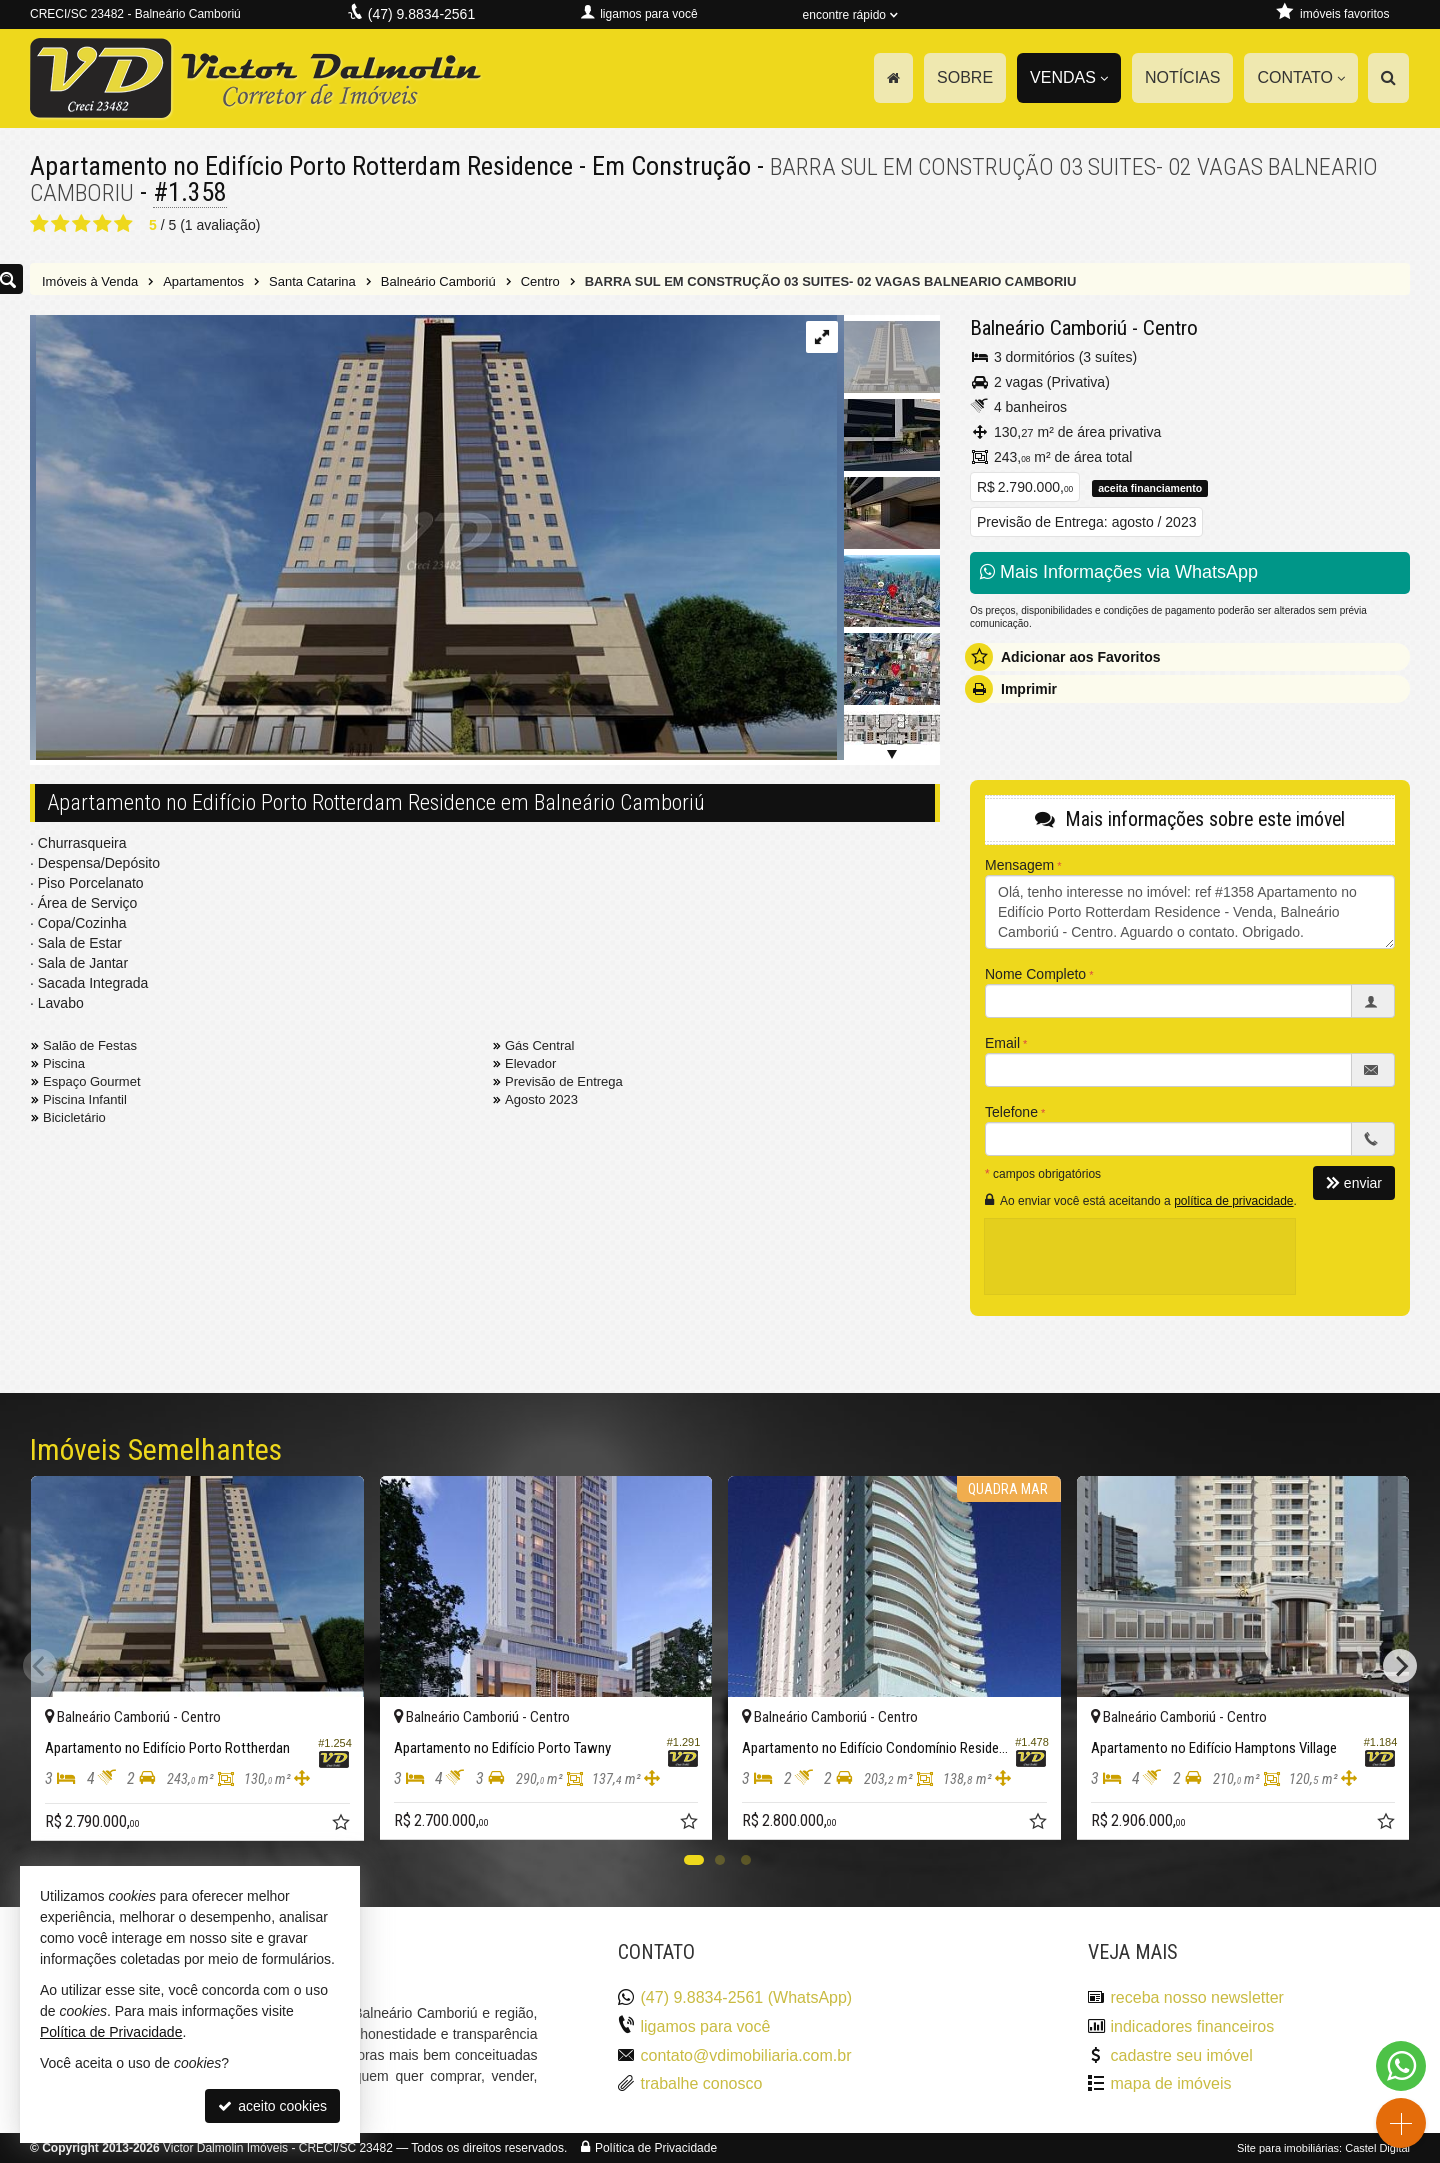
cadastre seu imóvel (1182, 2055)
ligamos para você (706, 2026)
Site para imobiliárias (1288, 2148)
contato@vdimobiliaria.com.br (746, 2055)
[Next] (1400, 1666)
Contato (1301, 77)
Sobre (965, 77)
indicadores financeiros (1193, 2026)
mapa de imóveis (1171, 2083)
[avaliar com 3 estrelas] (81, 224)
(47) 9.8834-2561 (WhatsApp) (747, 1997)
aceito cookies (272, 2106)
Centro (1170, 328)
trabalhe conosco (702, 2083)
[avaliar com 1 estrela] (39, 224)
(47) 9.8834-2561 (421, 14)
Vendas (1069, 77)
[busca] (1388, 78)
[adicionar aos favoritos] (343, 1825)
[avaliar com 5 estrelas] (123, 224)
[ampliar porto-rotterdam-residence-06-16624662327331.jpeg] (433, 539)
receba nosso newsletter (1197, 1997)
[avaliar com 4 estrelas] (102, 224)
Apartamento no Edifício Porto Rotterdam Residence (301, 166)
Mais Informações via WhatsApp (1119, 572)
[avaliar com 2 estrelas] (60, 224)
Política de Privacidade (656, 2148)
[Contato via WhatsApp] (1401, 2066)
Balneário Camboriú (1048, 328)
